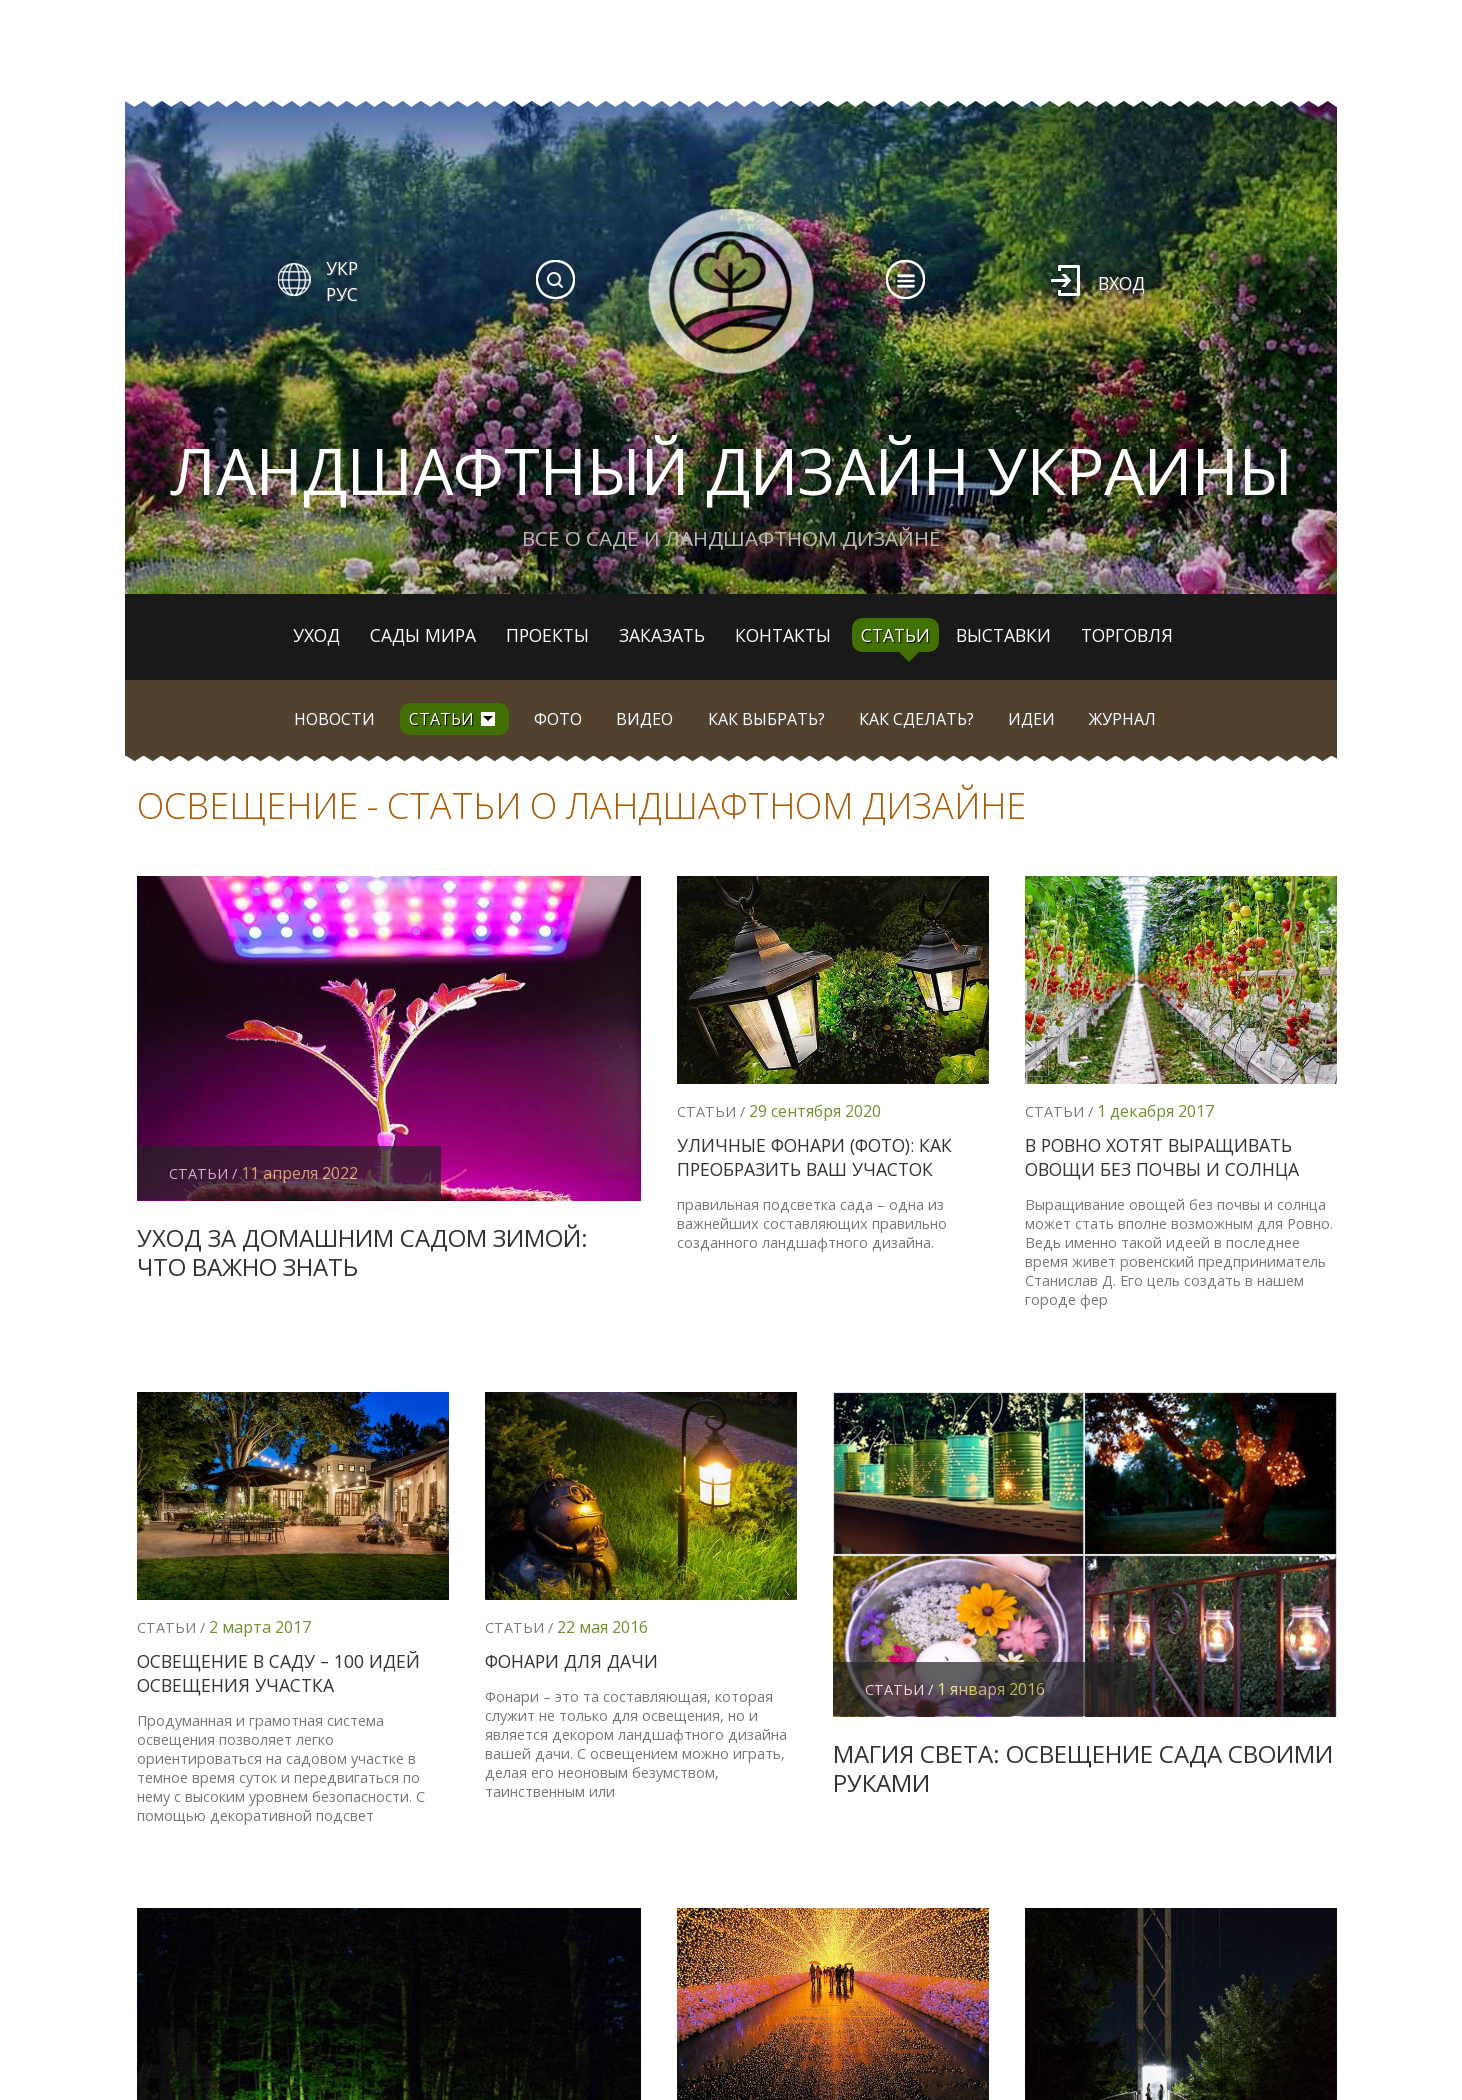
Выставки (1003, 635)
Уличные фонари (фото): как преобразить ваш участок (814, 1157)
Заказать (662, 635)
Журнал (1122, 719)
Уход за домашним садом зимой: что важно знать (362, 1252)
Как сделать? (916, 719)
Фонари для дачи (571, 1661)
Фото (558, 719)
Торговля (1127, 635)
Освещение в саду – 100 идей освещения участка (278, 1673)
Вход (1121, 283)
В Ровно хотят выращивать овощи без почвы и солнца (1162, 1157)
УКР (342, 268)
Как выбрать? (766, 719)
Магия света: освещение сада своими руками (1083, 1768)
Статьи (895, 635)
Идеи (1031, 719)
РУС (342, 294)
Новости (334, 719)
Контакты (783, 635)
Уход (316, 635)
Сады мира (423, 635)
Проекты (547, 635)
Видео (644, 719)
